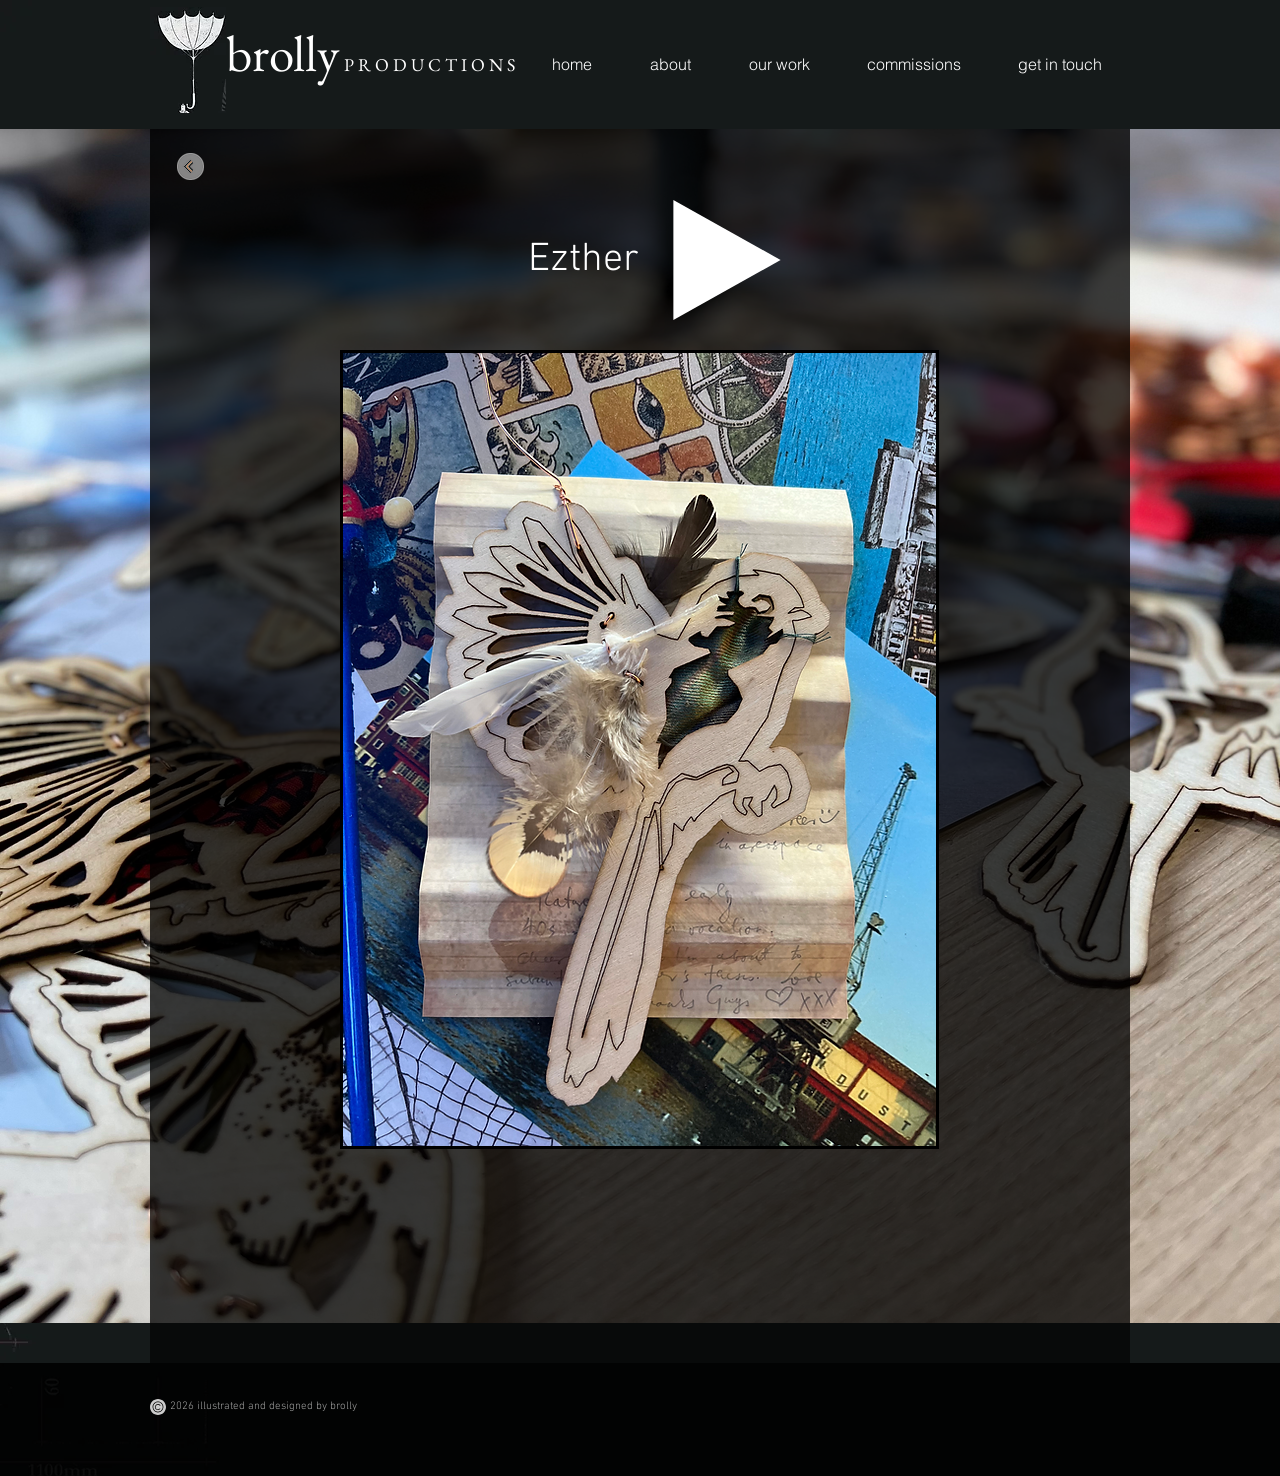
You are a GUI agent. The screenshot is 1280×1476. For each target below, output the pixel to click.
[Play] (727, 260)
